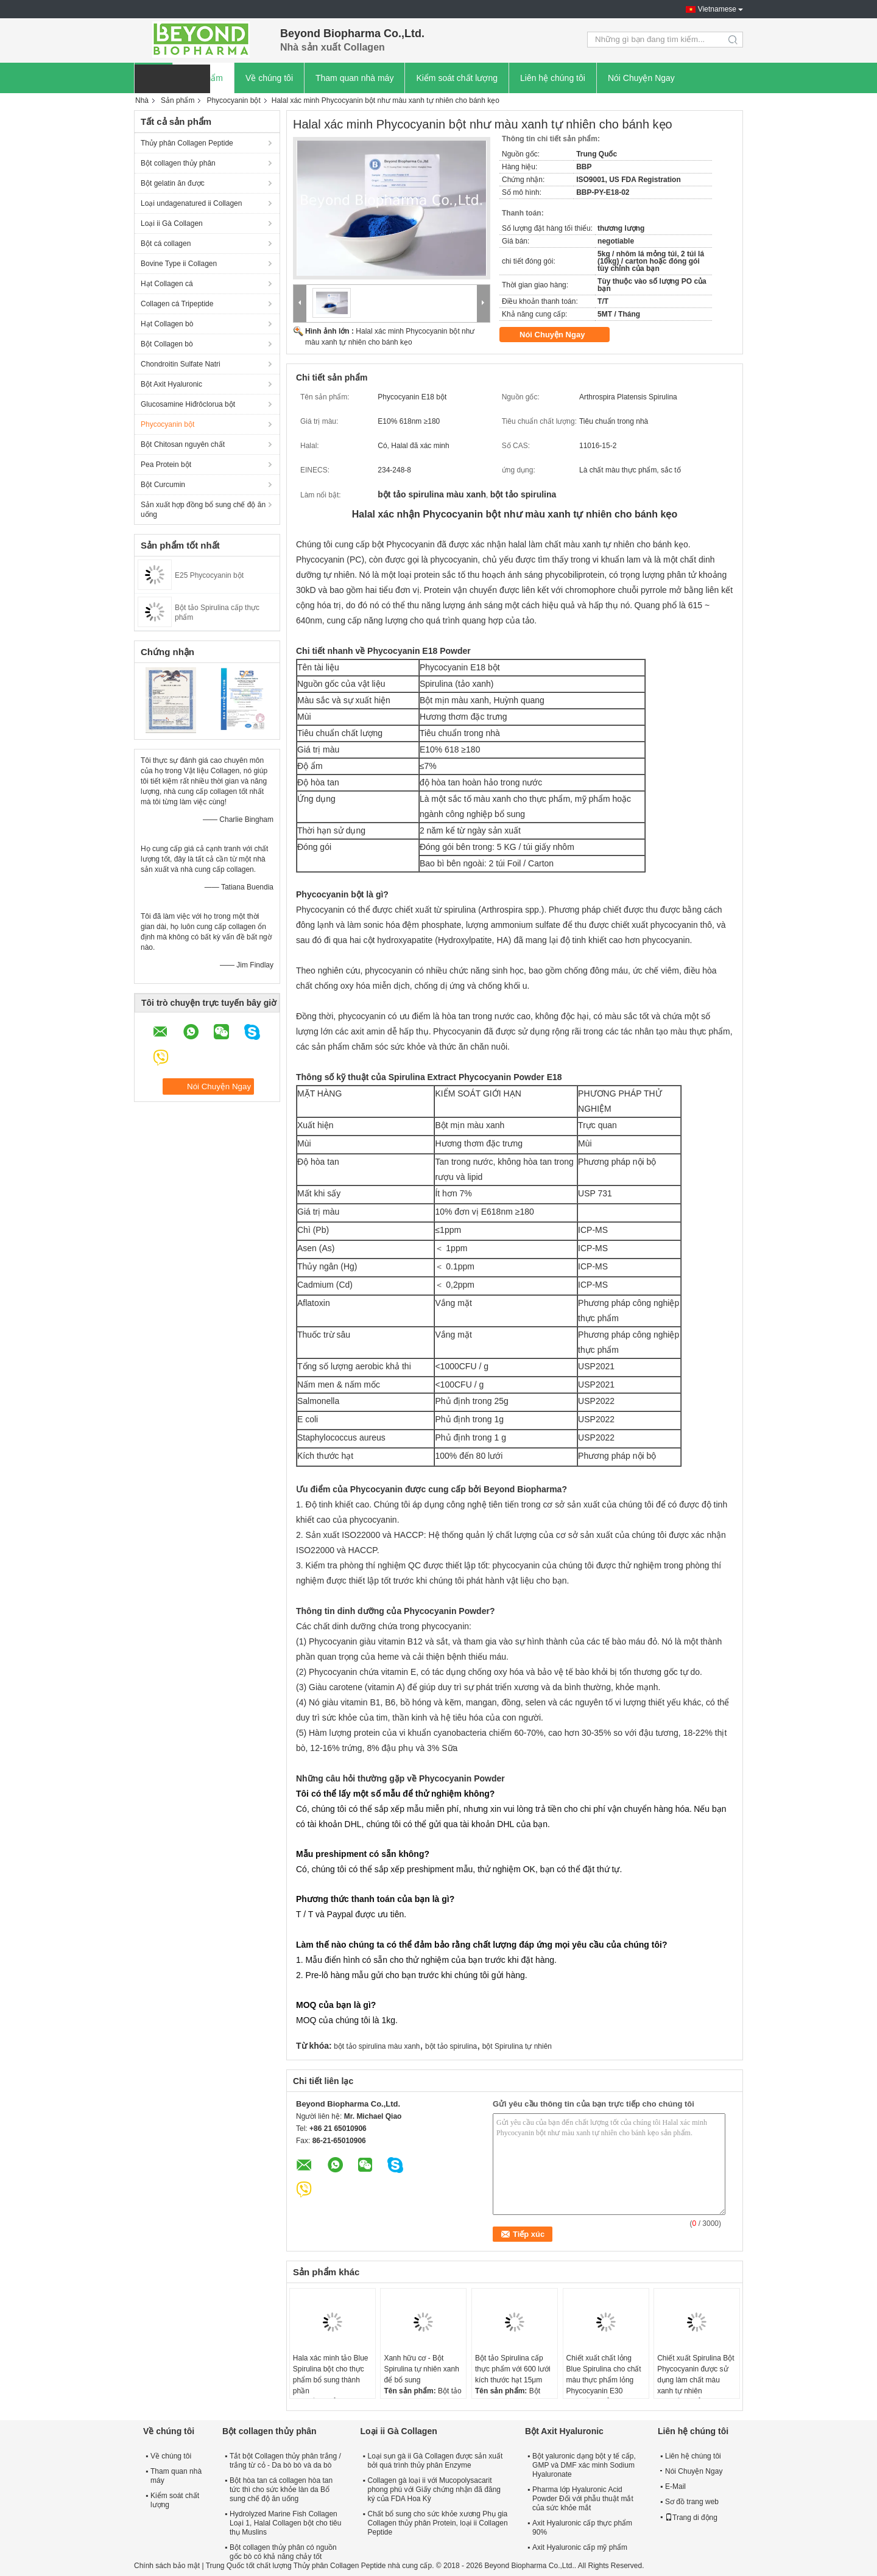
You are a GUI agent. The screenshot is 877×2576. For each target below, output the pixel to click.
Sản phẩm (177, 100)
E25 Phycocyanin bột (209, 575)
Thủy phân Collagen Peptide (187, 143)
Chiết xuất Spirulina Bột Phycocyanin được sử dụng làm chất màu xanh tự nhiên (695, 2374)
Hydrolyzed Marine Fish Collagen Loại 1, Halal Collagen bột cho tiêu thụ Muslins (285, 2523)
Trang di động (691, 2517)
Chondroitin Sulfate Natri (180, 364)
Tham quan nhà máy (354, 78)
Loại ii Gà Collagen (172, 223)
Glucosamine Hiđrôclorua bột (188, 404)
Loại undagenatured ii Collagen (191, 203)
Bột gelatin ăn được (173, 183)
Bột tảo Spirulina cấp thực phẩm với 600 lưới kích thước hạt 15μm (513, 2369)
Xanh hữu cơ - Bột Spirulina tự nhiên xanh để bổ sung (421, 2369)
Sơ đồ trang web (692, 2501)
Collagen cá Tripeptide (177, 304)
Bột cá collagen (166, 243)
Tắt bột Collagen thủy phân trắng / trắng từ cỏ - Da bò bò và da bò (285, 2460)
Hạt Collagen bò (167, 324)
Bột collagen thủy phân (178, 163)
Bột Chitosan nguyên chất (183, 444)
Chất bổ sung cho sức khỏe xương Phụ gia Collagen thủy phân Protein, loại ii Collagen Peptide (438, 2523)
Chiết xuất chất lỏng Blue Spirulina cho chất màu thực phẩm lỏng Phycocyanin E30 (603, 2374)
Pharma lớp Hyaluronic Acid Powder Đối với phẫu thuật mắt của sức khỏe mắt (582, 2498)
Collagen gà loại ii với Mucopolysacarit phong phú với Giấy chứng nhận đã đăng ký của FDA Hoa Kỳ (434, 2489)
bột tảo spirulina (451, 2046)
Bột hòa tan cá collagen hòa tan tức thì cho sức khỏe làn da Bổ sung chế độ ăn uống (281, 2489)
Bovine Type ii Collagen (179, 263)
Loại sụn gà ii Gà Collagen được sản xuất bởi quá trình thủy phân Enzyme (435, 2460)
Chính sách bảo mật (167, 2565)
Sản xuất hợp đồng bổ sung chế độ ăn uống (203, 509)
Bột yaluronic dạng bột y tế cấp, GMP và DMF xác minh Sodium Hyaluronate (584, 2465)
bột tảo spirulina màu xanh (377, 2046)
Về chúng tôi (269, 78)
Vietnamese (717, 9)
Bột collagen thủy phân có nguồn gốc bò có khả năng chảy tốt (283, 2552)
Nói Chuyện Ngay (641, 78)
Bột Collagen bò (167, 344)
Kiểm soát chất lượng (457, 78)
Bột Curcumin (163, 484)
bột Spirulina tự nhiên (517, 2046)
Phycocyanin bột (233, 100)
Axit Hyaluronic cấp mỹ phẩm (579, 2547)
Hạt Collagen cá (167, 283)
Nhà (142, 100)
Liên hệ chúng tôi (552, 78)
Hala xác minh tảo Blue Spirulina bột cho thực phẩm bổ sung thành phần (330, 2374)
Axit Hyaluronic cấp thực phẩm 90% (582, 2527)
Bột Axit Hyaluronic (171, 384)
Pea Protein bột (166, 464)
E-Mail (675, 2486)
